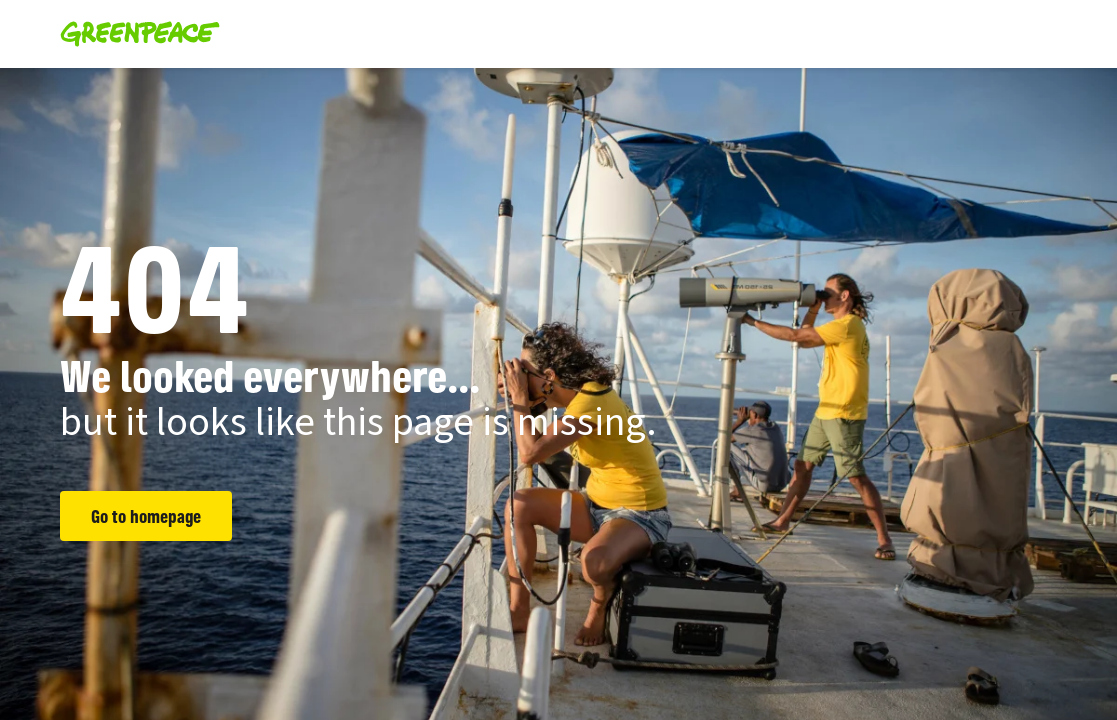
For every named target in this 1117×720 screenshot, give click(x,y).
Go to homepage (146, 516)
